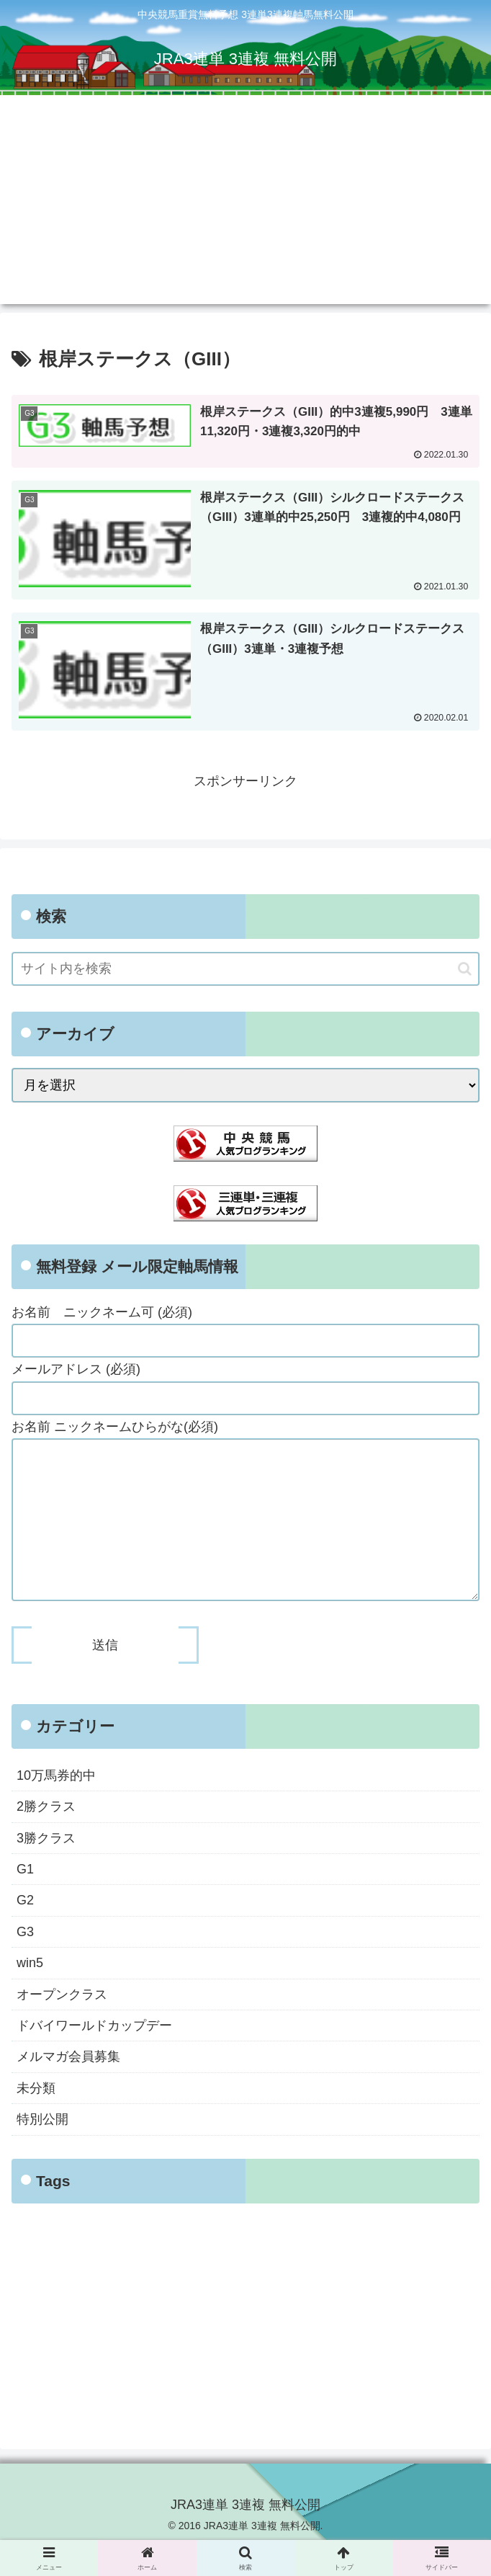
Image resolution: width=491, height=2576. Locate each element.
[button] (464, 969)
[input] (245, 969)
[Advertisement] (245, 203)
